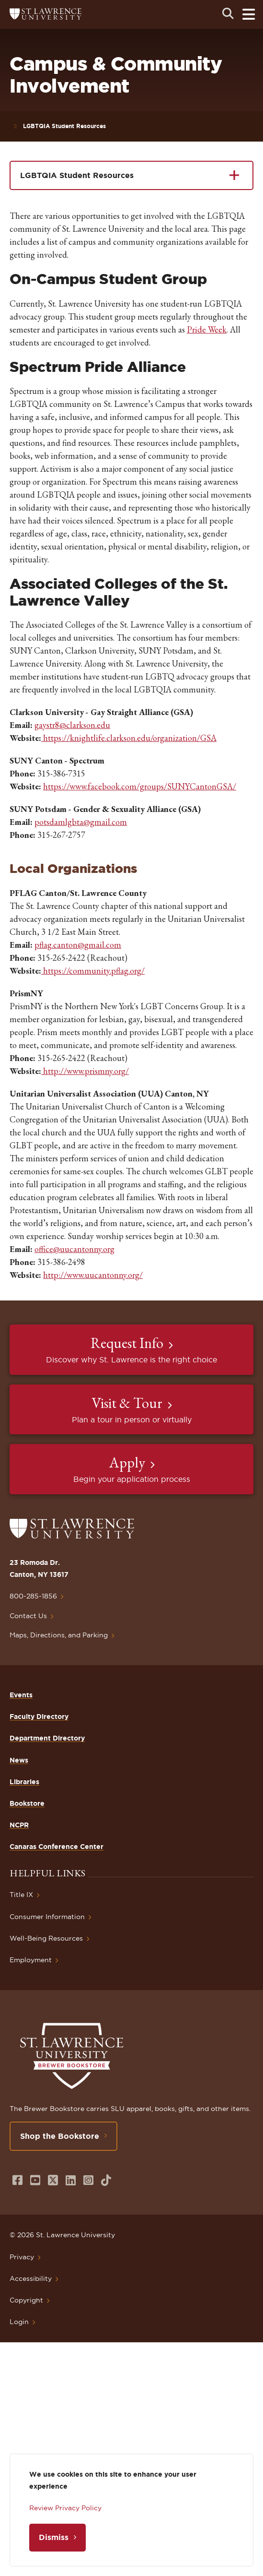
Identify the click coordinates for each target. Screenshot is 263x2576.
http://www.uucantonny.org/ (93, 1274)
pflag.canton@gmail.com (77, 944)
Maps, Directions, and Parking (59, 1635)
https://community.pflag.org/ (93, 970)
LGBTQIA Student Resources (64, 126)
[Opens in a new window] (17, 2180)
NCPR (19, 1825)
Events (21, 1695)
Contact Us (28, 1616)
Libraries (24, 1782)
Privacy (22, 2257)
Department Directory (47, 1738)
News (19, 1760)
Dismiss (54, 2537)
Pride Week (207, 329)
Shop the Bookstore (59, 2136)
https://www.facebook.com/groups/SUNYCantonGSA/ (139, 786)
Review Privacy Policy (65, 2508)
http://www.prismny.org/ (86, 1070)
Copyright (26, 2300)
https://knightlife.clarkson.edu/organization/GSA (129, 737)
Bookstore (27, 1803)
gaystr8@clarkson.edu (72, 724)
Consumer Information (47, 1916)
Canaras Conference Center (56, 1846)
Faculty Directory (39, 1716)
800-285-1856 (33, 1596)
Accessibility (31, 2278)
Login (19, 2322)
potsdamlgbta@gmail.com (80, 821)
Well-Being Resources (46, 1938)
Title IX (21, 1894)
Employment (31, 1960)
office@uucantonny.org (74, 1248)
